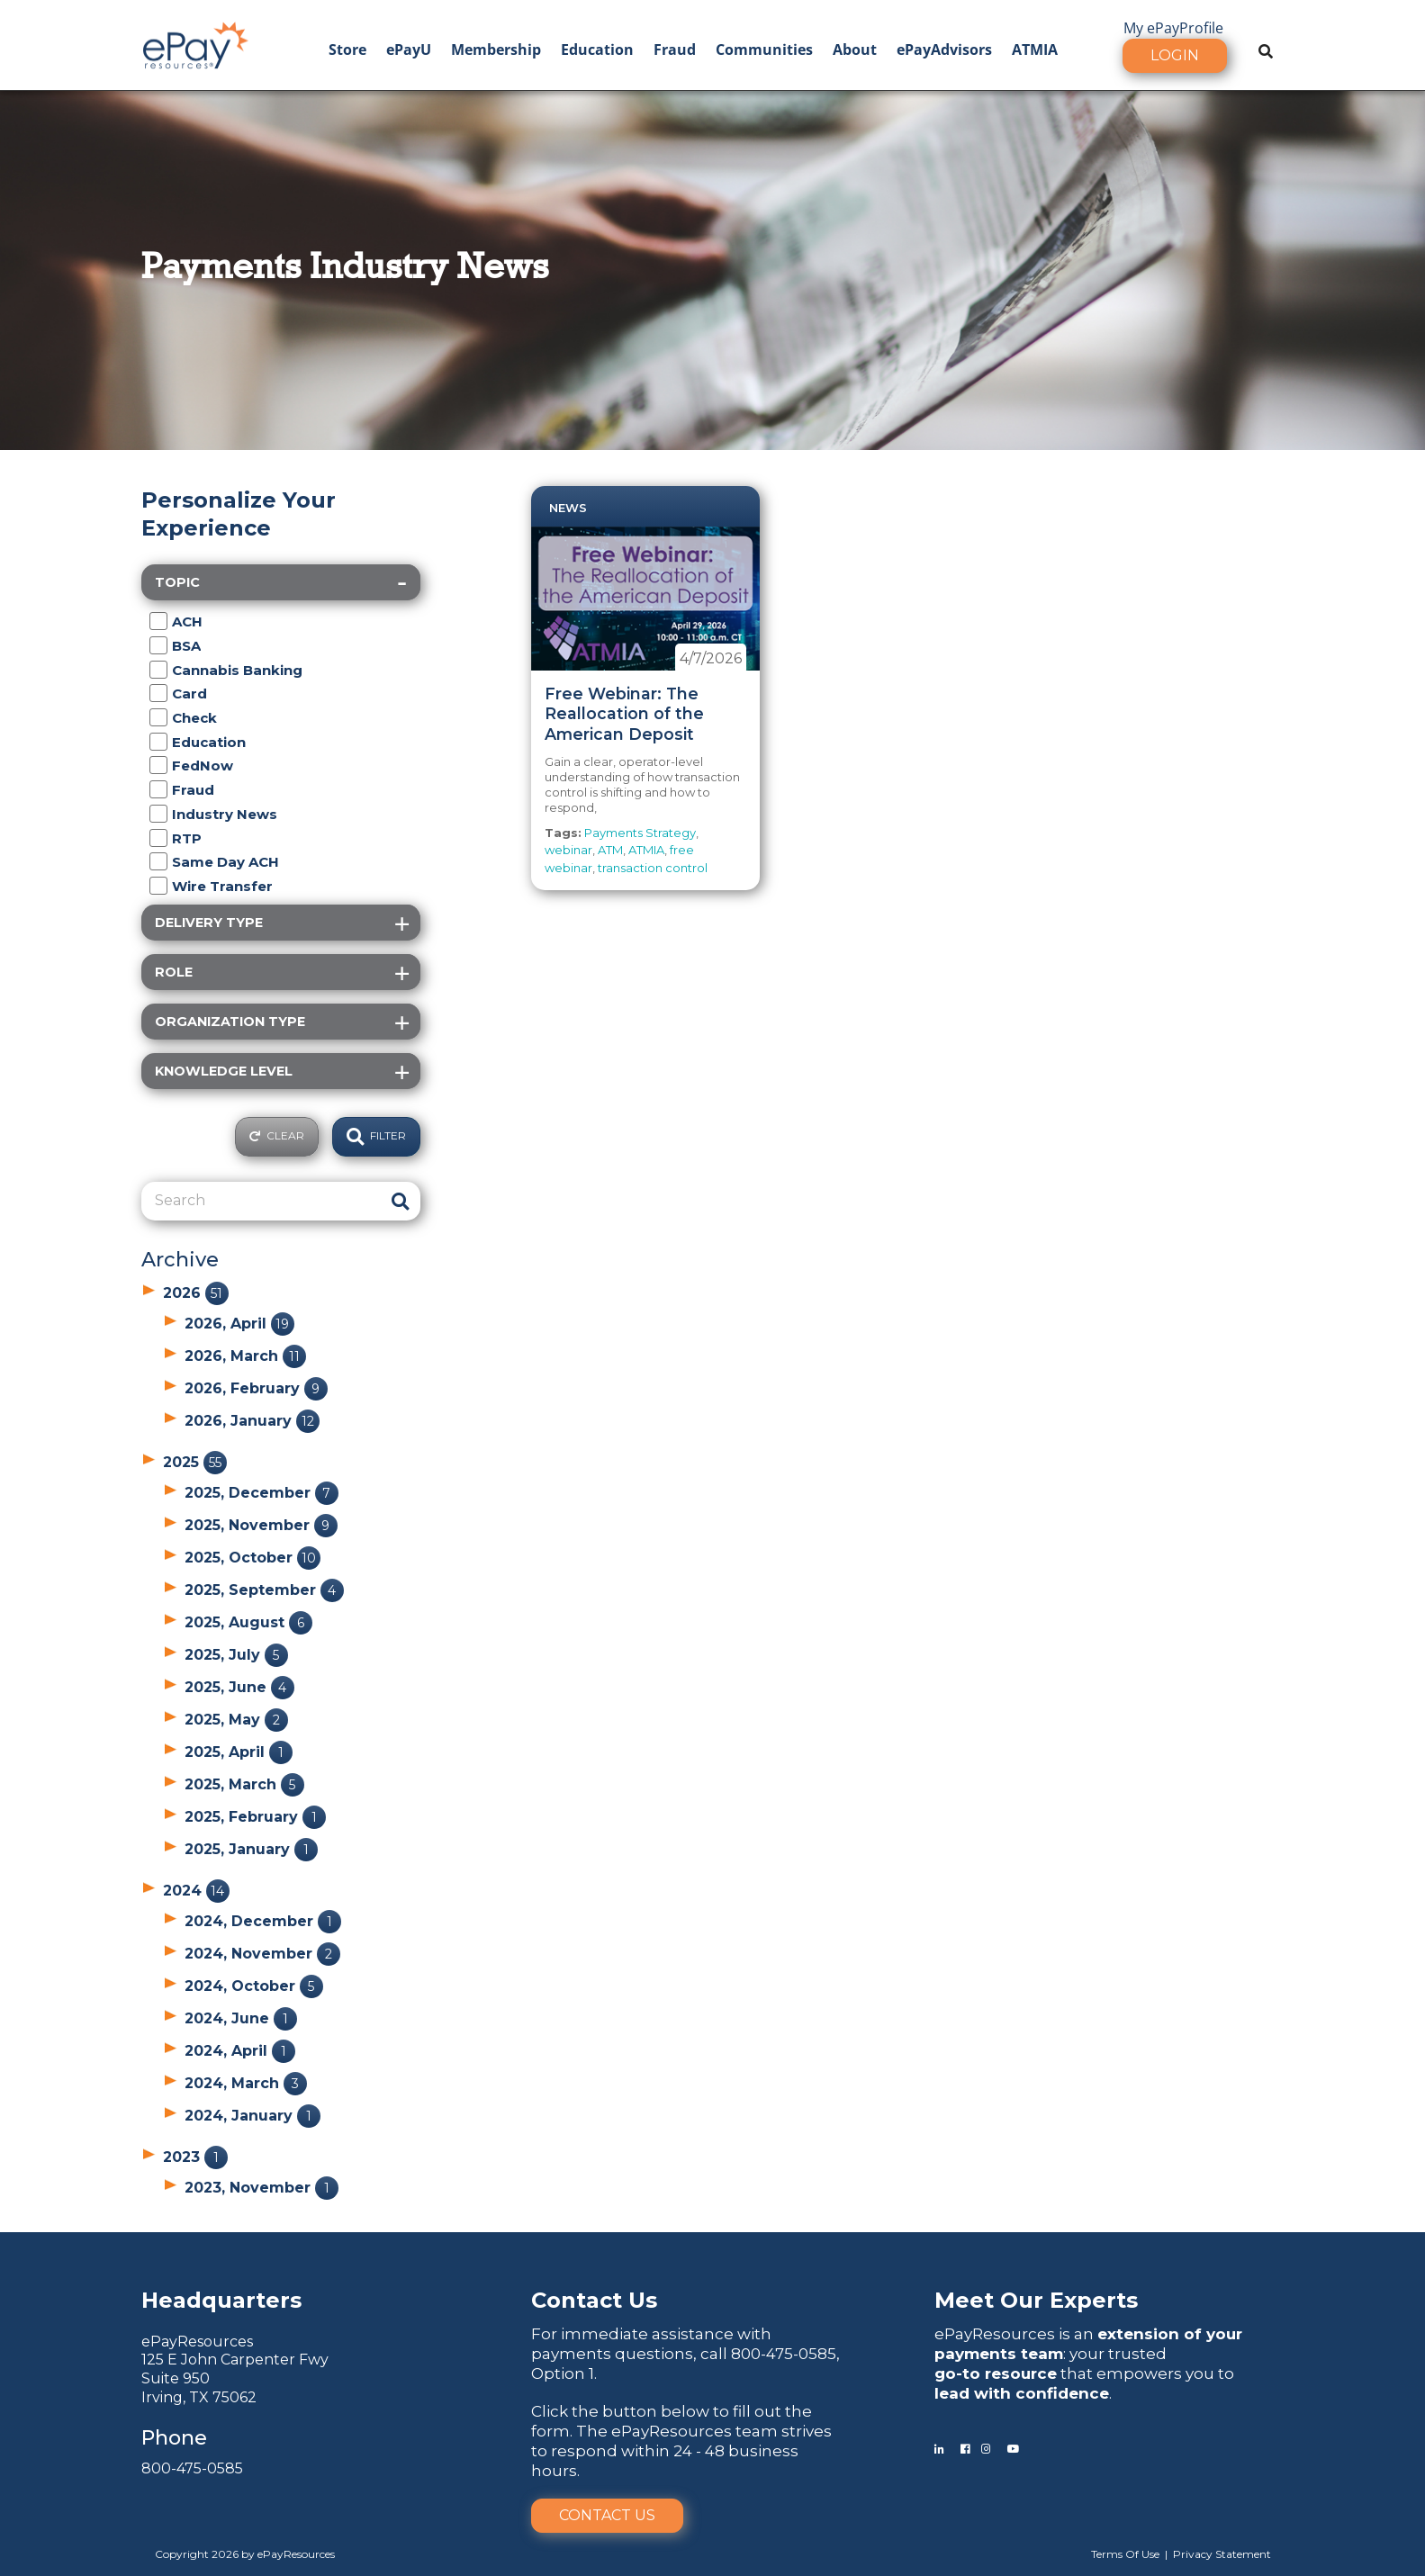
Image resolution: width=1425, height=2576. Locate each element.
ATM (610, 849)
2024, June (241, 2018)
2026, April (239, 1323)
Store (347, 49)
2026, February (256, 1388)
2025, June (239, 1687)
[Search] (260, 1200)
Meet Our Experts (1036, 2300)
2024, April (240, 2050)
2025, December (261, 1492)
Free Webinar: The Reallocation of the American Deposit (624, 714)
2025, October (252, 1557)
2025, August (248, 1622)
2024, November (262, 1953)
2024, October (254, 1986)
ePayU (408, 49)
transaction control (653, 867)
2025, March (244, 1784)
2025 (195, 1462)
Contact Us (607, 2515)
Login (1174, 55)
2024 (196, 1890)
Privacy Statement (1222, 2554)
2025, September (264, 1590)
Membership (496, 49)
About (855, 49)
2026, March (245, 1356)
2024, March (246, 2083)
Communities (764, 49)
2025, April (239, 1752)
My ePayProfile (1173, 28)
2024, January (252, 2115)
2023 (195, 2157)
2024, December (263, 1921)
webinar (568, 849)
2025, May (236, 1719)
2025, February (255, 1816)
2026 (196, 1293)
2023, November (261, 2187)
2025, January (251, 1849)
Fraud (675, 49)
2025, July (236, 1654)
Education (597, 49)
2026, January (252, 1420)
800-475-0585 (192, 2468)
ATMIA (1035, 49)
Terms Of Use (1125, 2554)
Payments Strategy (640, 832)
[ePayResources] (195, 43)
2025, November (261, 1525)
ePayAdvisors (944, 49)
